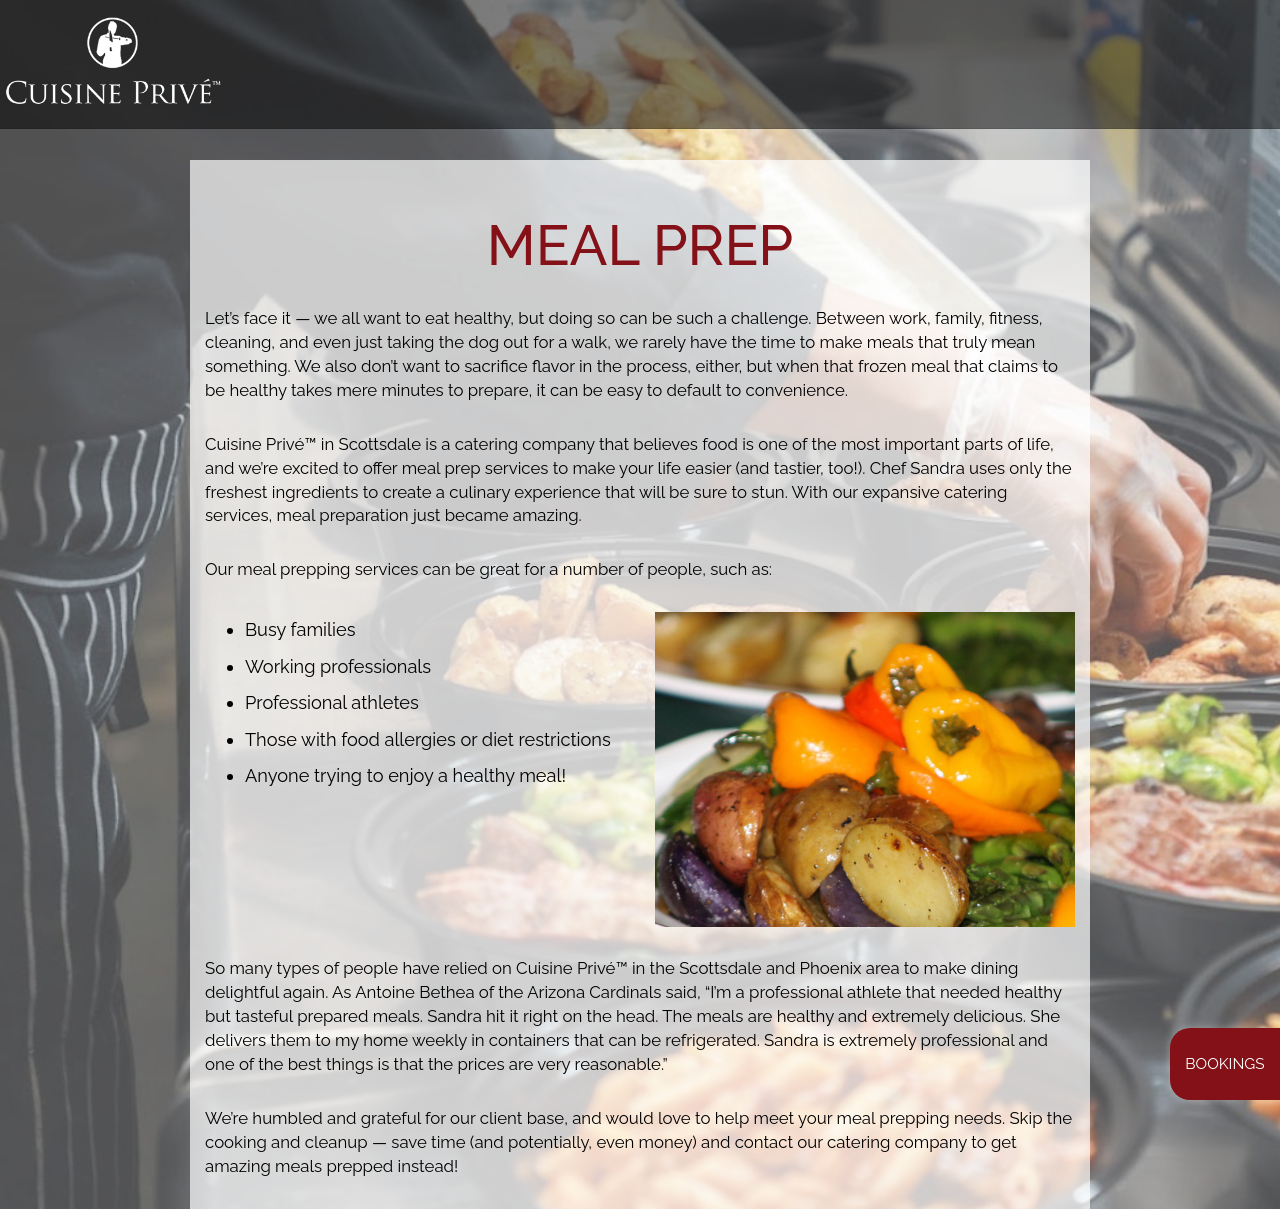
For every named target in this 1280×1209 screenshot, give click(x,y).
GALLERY (762, 70)
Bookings (1224, 1064)
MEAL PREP (853, 70)
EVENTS (1035, 70)
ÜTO (1237, 70)
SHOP (1101, 70)
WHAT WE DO (591, 70)
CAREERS (1171, 70)
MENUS (685, 70)
